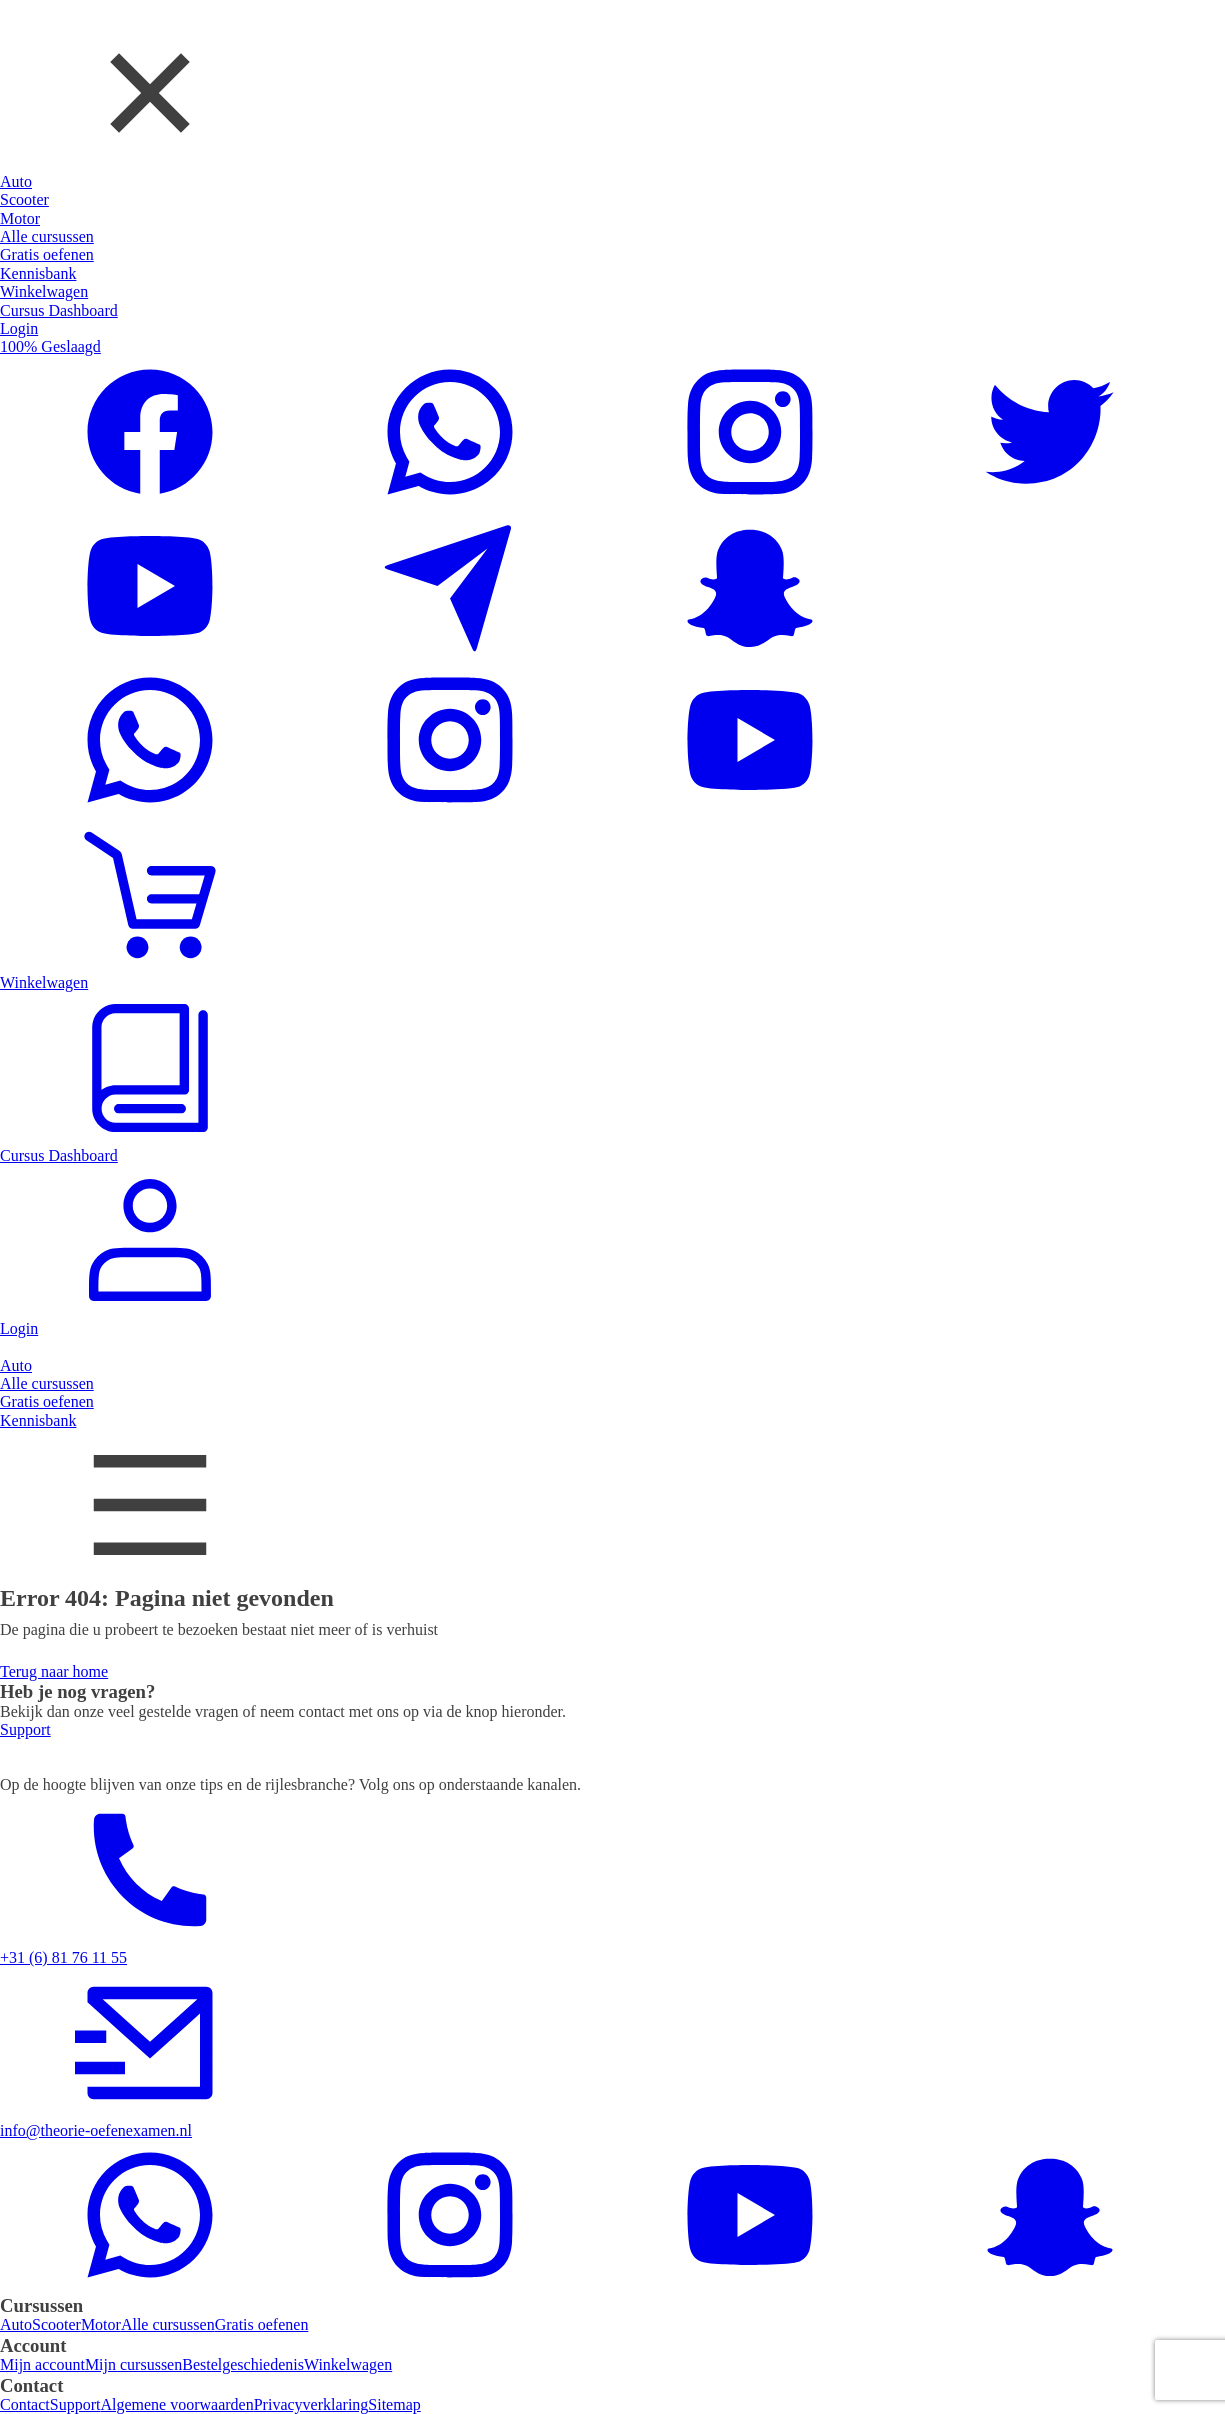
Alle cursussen (168, 2324)
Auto (16, 2324)
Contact (25, 2404)
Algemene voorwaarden (176, 2404)
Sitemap (394, 2404)
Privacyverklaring (311, 2404)
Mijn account (42, 2364)
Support (75, 2404)
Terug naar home (54, 1671)
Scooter (56, 2324)
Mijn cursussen (133, 2364)
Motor (101, 2324)
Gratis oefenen (262, 2324)
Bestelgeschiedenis (243, 2364)
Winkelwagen (348, 2364)
